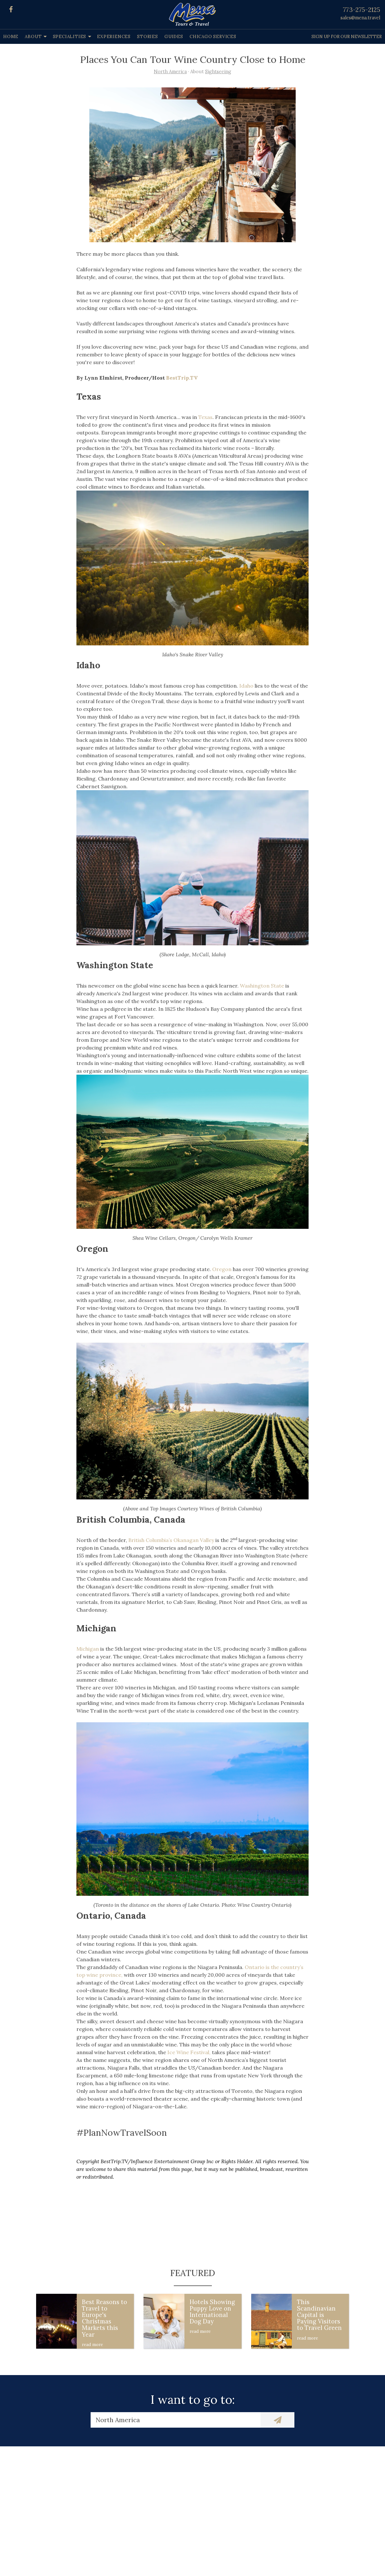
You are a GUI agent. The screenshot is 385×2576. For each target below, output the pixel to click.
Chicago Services (213, 36)
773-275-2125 (361, 10)
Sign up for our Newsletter (346, 36)
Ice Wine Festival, (189, 2052)
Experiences (114, 36)
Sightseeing (218, 72)
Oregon (222, 1269)
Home (10, 36)
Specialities (69, 36)
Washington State (262, 985)
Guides (173, 36)
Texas (205, 417)
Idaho (245, 685)
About (33, 36)
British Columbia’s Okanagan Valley (171, 1540)
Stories (147, 36)
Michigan (87, 1649)
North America (170, 72)
